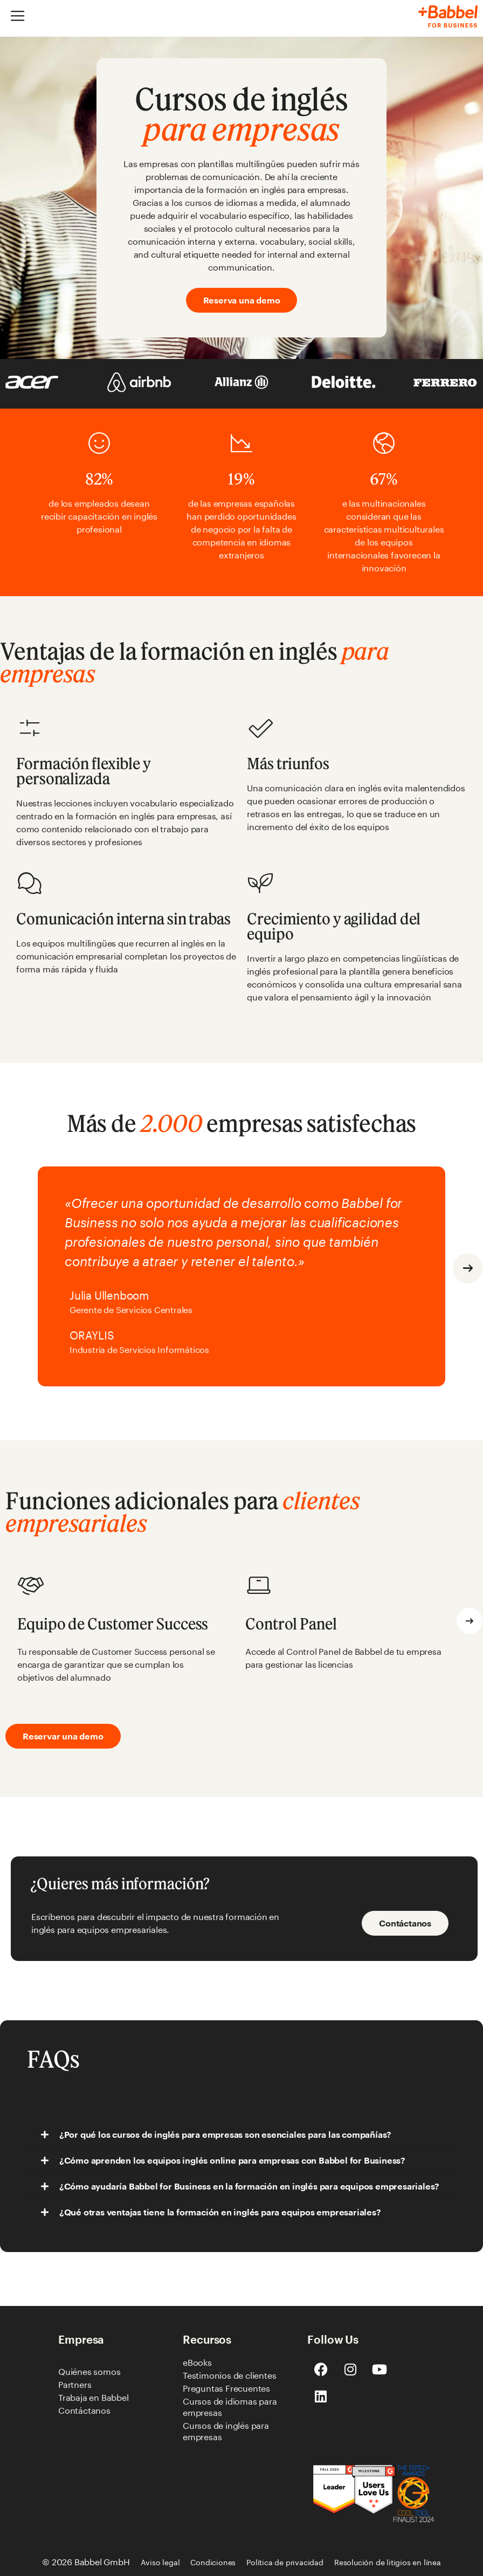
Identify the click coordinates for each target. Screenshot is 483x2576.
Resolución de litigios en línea (387, 2562)
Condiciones (213, 2562)
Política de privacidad (284, 2562)
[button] (468, 1268)
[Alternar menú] (18, 16)
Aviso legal (160, 2562)
